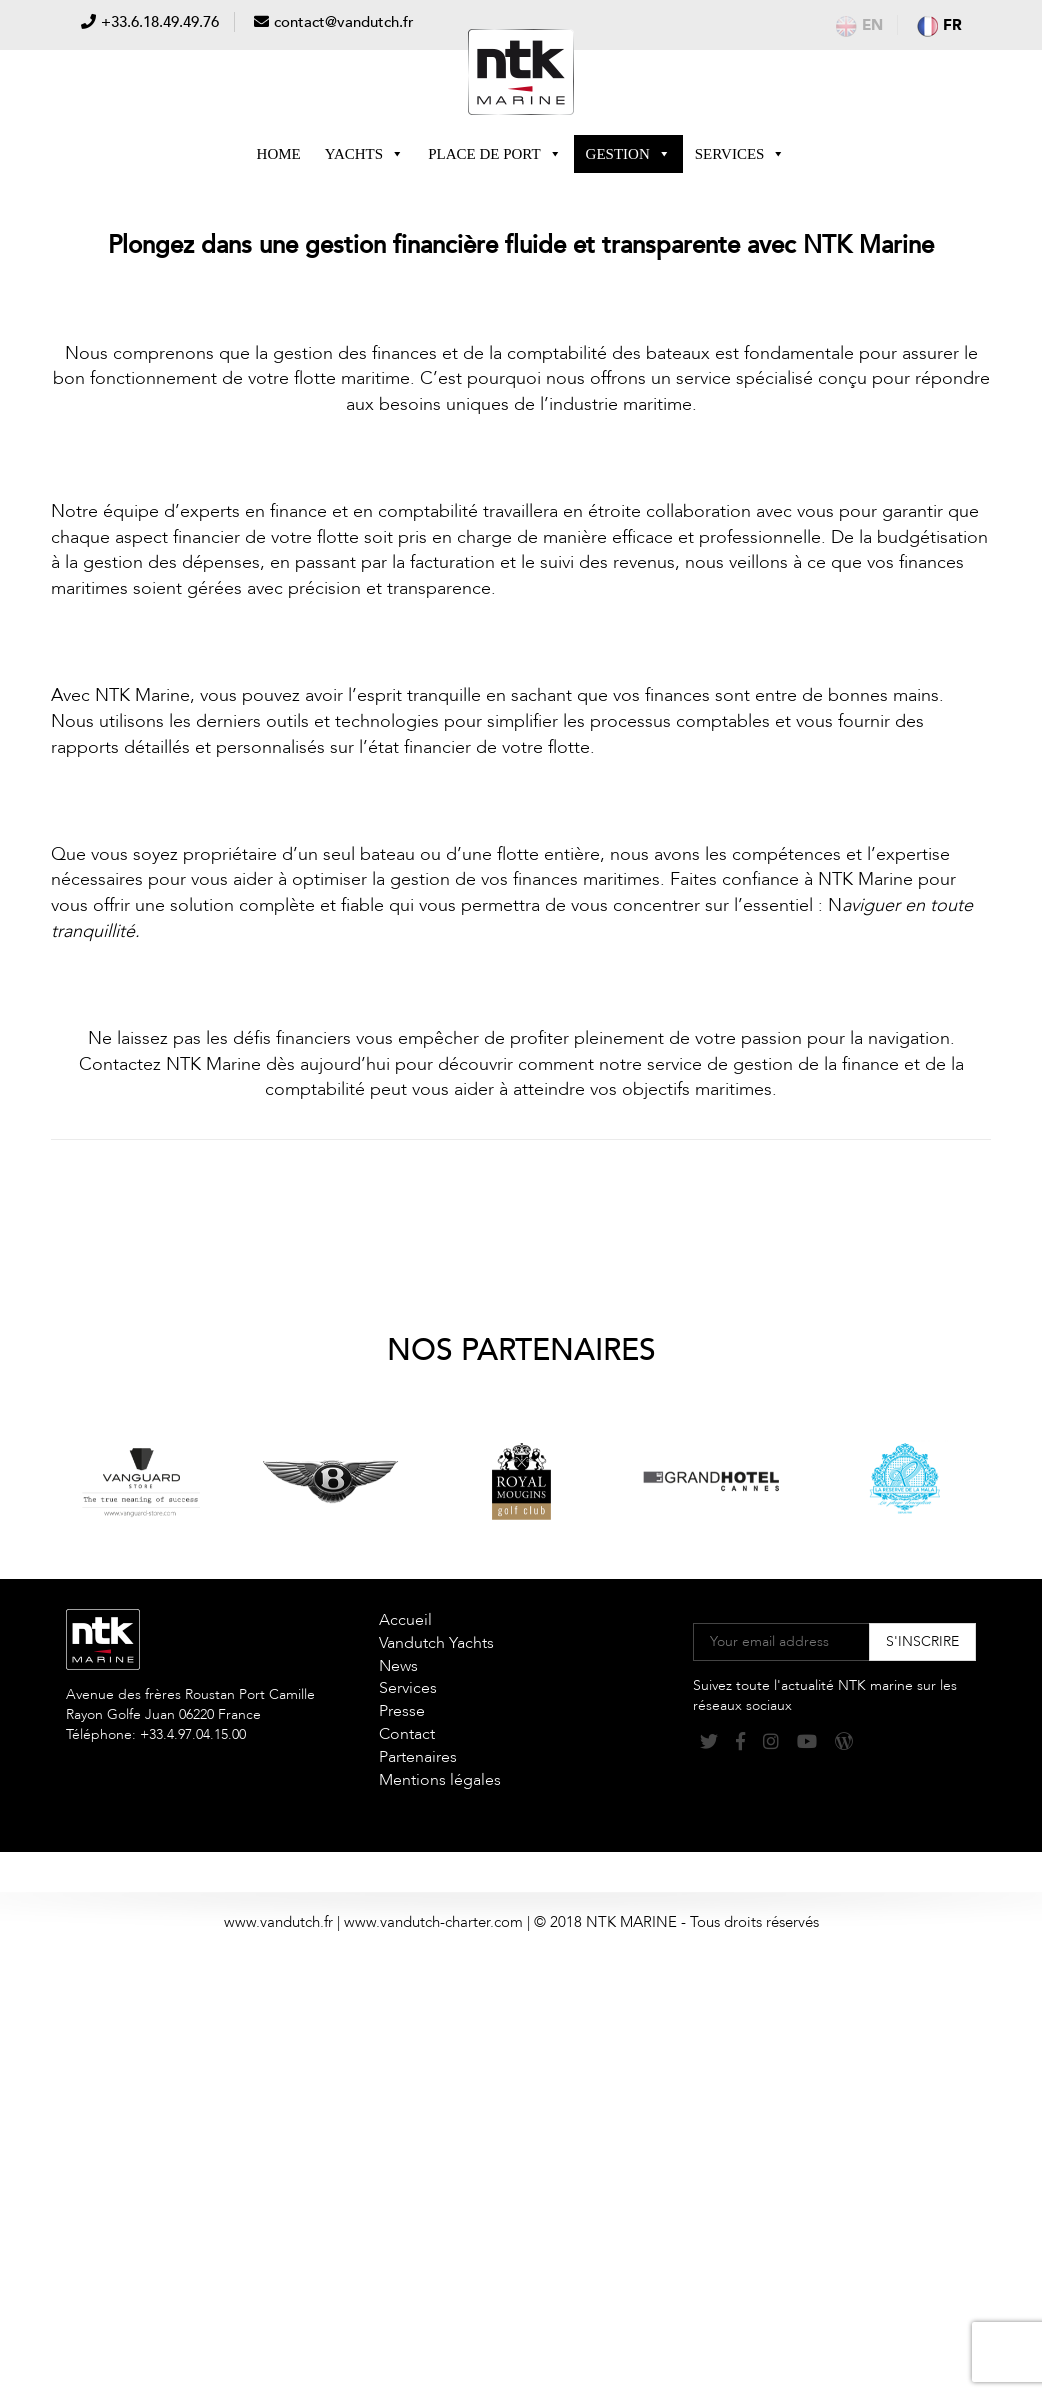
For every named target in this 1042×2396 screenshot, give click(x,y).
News (398, 1666)
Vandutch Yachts (436, 1643)
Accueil (405, 1620)
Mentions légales (440, 1780)
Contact (407, 1734)
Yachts (364, 154)
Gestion (628, 154)
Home (279, 154)
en (859, 25)
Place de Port (494, 154)
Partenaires (418, 1757)
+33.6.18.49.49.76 (160, 22)
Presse (402, 1711)
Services (740, 154)
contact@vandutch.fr (344, 22)
